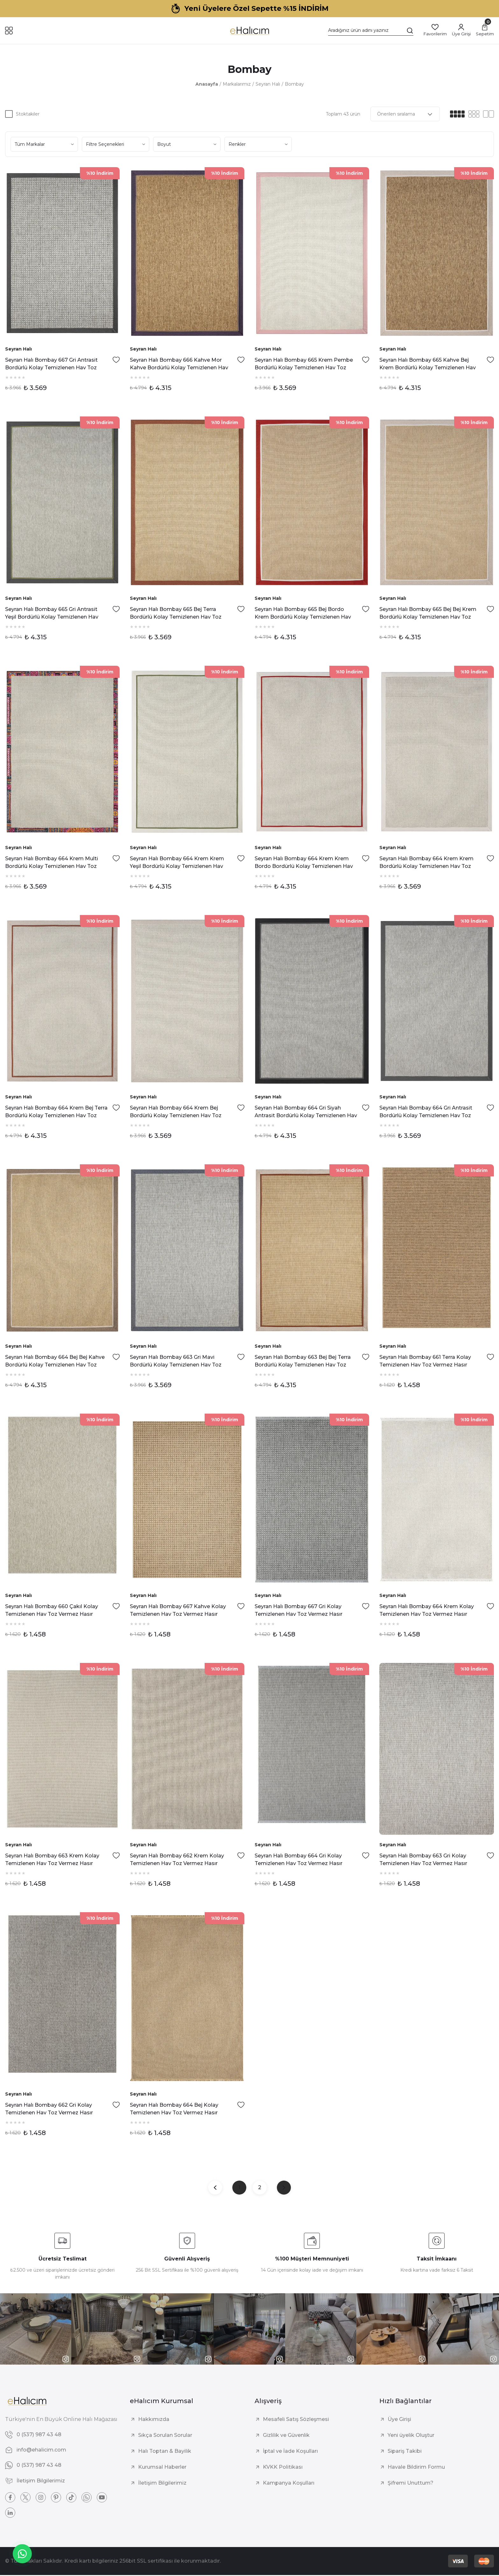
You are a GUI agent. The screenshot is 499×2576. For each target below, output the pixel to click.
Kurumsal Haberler (162, 2467)
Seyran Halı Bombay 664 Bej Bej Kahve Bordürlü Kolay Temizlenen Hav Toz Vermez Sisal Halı (55, 1361)
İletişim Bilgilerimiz (162, 2483)
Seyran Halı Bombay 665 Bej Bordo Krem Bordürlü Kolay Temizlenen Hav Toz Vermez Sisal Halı (303, 613)
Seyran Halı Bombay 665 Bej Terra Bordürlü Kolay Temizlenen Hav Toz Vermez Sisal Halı (175, 613)
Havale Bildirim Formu (416, 2467)
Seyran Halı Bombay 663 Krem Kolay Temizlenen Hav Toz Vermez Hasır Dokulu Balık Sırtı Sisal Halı (52, 1860)
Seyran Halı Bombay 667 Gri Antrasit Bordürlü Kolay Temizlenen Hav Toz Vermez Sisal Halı (51, 364)
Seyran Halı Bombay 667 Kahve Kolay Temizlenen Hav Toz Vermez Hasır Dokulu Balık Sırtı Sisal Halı (178, 1610)
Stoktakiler (27, 114)
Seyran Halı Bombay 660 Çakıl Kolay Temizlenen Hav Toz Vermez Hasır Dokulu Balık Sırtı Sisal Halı (51, 1610)
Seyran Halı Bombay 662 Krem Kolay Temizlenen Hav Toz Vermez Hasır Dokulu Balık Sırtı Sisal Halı (177, 1860)
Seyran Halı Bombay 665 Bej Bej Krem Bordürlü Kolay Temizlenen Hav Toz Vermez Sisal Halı (427, 613)
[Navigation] (9, 30)
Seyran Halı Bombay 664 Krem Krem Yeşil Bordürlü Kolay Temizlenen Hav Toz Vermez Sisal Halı (177, 862)
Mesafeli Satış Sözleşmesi (296, 2419)
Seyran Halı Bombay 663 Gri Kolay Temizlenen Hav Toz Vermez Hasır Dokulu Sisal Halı (423, 1860)
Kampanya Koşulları (288, 2483)
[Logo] (249, 30)
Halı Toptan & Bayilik (164, 2451)
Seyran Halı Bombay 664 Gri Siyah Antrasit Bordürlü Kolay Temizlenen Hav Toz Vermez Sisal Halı (306, 1112)
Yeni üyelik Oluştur (411, 2435)
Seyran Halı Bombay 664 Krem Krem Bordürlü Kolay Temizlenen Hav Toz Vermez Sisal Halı (426, 862)
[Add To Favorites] (116, 359)
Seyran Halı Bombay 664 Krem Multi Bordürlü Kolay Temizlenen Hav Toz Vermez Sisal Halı (51, 862)
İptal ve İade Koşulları (290, 2451)
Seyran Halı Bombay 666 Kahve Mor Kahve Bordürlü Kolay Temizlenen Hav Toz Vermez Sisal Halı (179, 364)
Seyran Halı (18, 349)
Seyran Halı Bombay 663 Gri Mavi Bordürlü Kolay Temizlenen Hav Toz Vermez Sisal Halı (175, 1361)
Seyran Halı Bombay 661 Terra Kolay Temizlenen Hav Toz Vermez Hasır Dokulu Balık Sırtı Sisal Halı (425, 1361)
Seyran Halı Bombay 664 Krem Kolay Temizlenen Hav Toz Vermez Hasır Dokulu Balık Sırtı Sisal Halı (426, 1610)
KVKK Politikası (283, 2467)
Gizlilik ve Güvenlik (286, 2435)
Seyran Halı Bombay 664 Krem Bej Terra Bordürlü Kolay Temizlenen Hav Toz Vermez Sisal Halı (56, 1112)
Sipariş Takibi (405, 2451)
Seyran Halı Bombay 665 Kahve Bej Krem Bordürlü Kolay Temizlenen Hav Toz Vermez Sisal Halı (427, 364)
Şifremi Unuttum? (410, 2483)
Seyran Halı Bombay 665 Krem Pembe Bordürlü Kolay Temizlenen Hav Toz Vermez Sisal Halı (304, 364)
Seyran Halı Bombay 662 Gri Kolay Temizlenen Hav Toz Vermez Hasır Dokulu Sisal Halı (49, 2109)
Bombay (294, 84)
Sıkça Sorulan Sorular (165, 2435)
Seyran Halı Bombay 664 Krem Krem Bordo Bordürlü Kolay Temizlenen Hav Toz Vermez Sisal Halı (304, 862)
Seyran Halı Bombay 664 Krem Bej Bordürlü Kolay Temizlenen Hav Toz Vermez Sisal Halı (175, 1112)
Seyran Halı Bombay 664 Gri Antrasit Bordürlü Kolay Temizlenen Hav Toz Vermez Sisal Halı (425, 1112)
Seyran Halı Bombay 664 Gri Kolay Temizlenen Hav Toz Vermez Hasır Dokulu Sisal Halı (298, 1860)
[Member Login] (461, 30)
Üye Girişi (399, 2419)
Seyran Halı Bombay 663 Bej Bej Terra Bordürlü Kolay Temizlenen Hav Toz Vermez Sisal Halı (303, 1361)
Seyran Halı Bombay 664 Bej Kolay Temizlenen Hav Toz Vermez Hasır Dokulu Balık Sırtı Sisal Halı (174, 2109)
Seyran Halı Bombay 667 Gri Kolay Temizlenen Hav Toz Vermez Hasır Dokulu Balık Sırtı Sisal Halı (298, 1610)
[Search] (370, 30)
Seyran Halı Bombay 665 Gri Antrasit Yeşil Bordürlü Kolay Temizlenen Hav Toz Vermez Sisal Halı (51, 613)
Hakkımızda (153, 2419)
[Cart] (485, 30)
